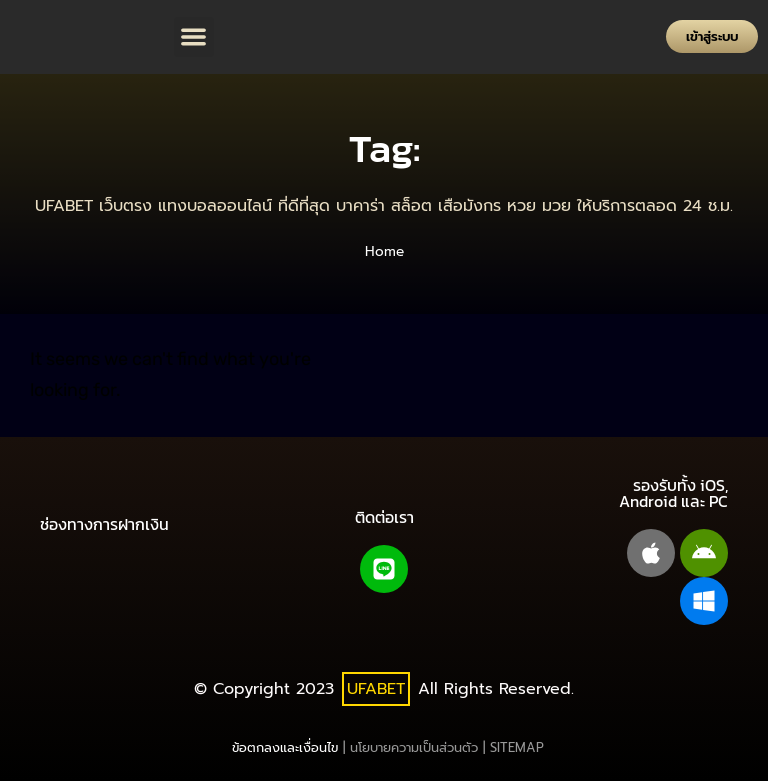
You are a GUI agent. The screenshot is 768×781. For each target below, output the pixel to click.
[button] (194, 37)
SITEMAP (517, 747)
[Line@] (384, 569)
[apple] (651, 553)
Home (384, 251)
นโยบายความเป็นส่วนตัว (414, 747)
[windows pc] (704, 601)
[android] (704, 553)
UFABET (376, 689)
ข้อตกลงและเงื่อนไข (285, 747)
